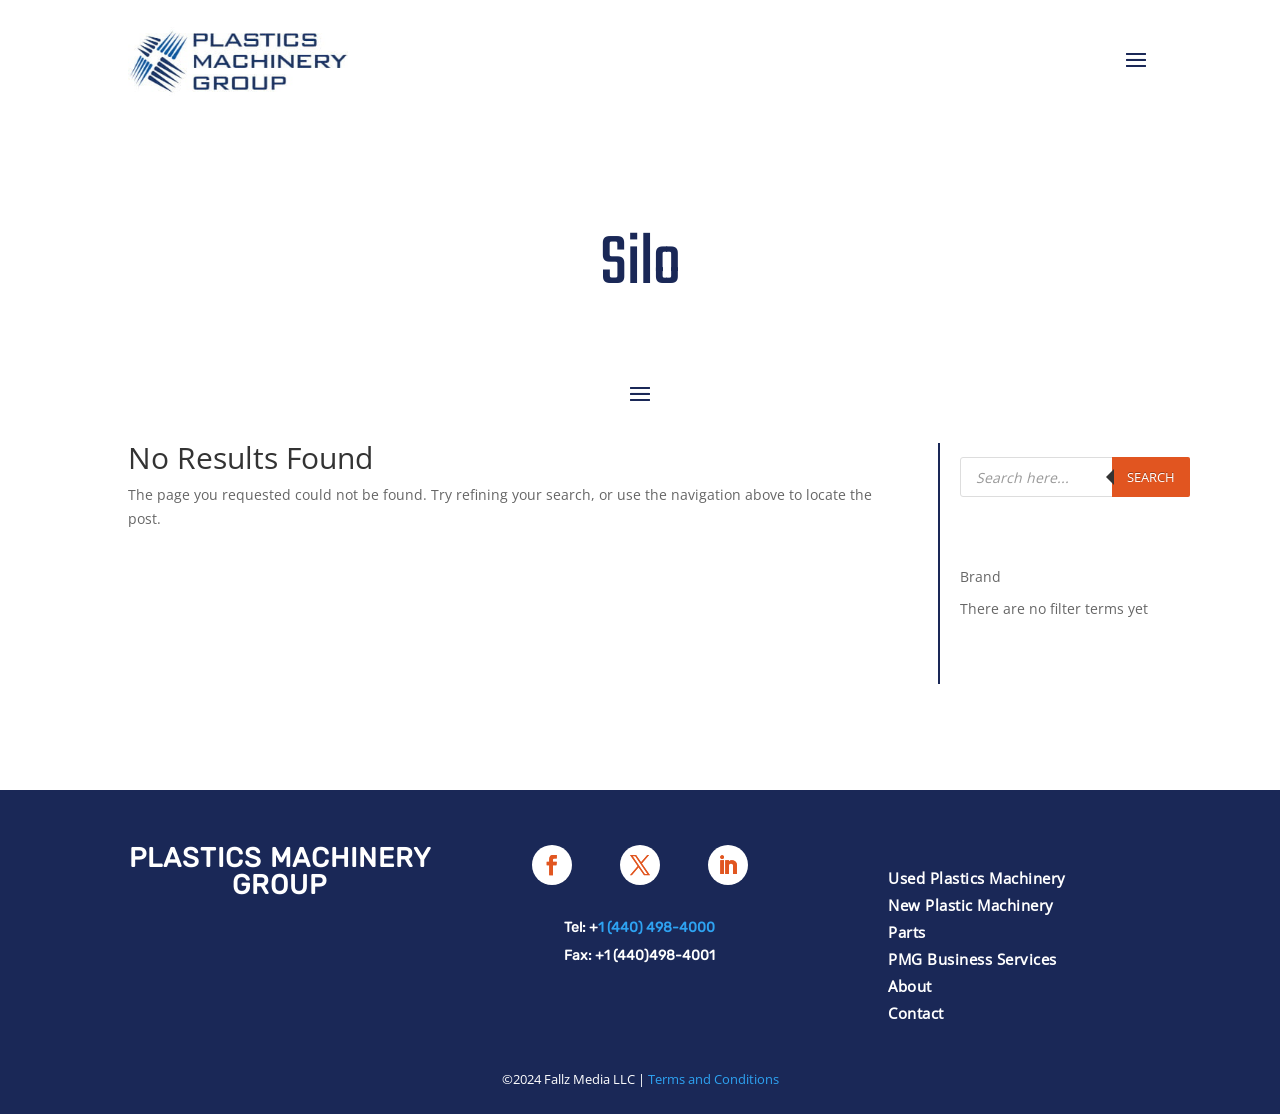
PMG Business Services (972, 959)
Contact (916, 1013)
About (910, 986)
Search (1151, 477)
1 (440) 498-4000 (656, 927)
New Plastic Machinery (971, 905)
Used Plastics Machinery (977, 878)
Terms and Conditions (713, 1079)
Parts (907, 932)
